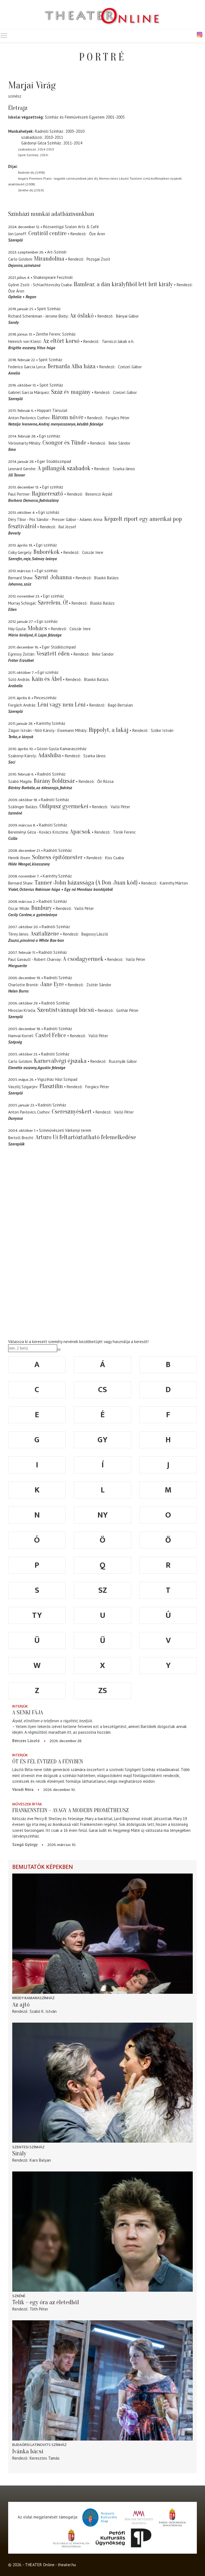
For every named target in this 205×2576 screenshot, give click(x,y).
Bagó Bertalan (120, 705)
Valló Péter (120, 806)
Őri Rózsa (105, 781)
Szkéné (18, 2296)
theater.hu (67, 2564)
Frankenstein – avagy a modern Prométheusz (70, 1810)
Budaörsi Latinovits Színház (39, 2445)
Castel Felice (50, 1035)
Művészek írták (27, 1804)
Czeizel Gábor (130, 366)
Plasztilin (51, 1086)
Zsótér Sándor (98, 984)
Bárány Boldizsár (54, 781)
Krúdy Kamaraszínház (33, 1998)
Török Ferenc (124, 832)
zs (102, 1690)
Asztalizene (44, 933)
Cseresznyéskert (72, 1111)
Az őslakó (82, 315)
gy (102, 1440)
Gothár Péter (127, 1010)
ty (37, 1615)
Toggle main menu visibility (4, 34)
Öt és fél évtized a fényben (47, 1761)
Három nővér (67, 417)
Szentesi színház (28, 2147)
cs (102, 1389)
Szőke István (162, 730)
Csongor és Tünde (64, 442)
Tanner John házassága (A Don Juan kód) (86, 882)
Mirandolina (49, 258)
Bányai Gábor (127, 316)
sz (102, 1590)
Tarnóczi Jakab (114, 341)
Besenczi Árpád (98, 494)
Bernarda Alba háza (72, 366)
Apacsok (80, 831)
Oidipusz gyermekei (63, 806)
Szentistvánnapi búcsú (65, 1009)
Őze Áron (97, 233)
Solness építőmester (58, 857)
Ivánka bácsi (27, 2451)
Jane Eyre (52, 984)
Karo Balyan (40, 2160)
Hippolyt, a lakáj (108, 730)
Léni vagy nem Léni (61, 704)
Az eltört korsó (61, 341)
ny (102, 1515)
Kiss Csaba (114, 857)
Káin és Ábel (47, 679)
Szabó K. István (43, 2011)
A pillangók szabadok (64, 468)
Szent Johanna (53, 577)
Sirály (19, 2153)
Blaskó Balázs (106, 577)
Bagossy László (94, 934)
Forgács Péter (118, 417)
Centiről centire (47, 233)
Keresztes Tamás (45, 2458)
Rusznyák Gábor (123, 1061)
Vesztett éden (53, 653)
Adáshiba (49, 755)
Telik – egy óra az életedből (45, 2302)
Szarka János (124, 468)
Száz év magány (71, 392)
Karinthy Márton (174, 883)
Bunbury (41, 908)
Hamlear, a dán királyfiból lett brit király (123, 284)
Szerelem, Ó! (53, 602)
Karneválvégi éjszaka (60, 1060)
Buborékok (46, 552)
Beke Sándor (119, 443)
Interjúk (20, 1706)
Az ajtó (21, 2004)
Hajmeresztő (47, 493)
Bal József (67, 526)
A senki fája (27, 1712)
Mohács (37, 628)
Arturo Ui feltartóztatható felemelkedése (85, 1137)
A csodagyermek (83, 959)
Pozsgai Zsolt (98, 259)
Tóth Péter (39, 2309)
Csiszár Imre (92, 552)
